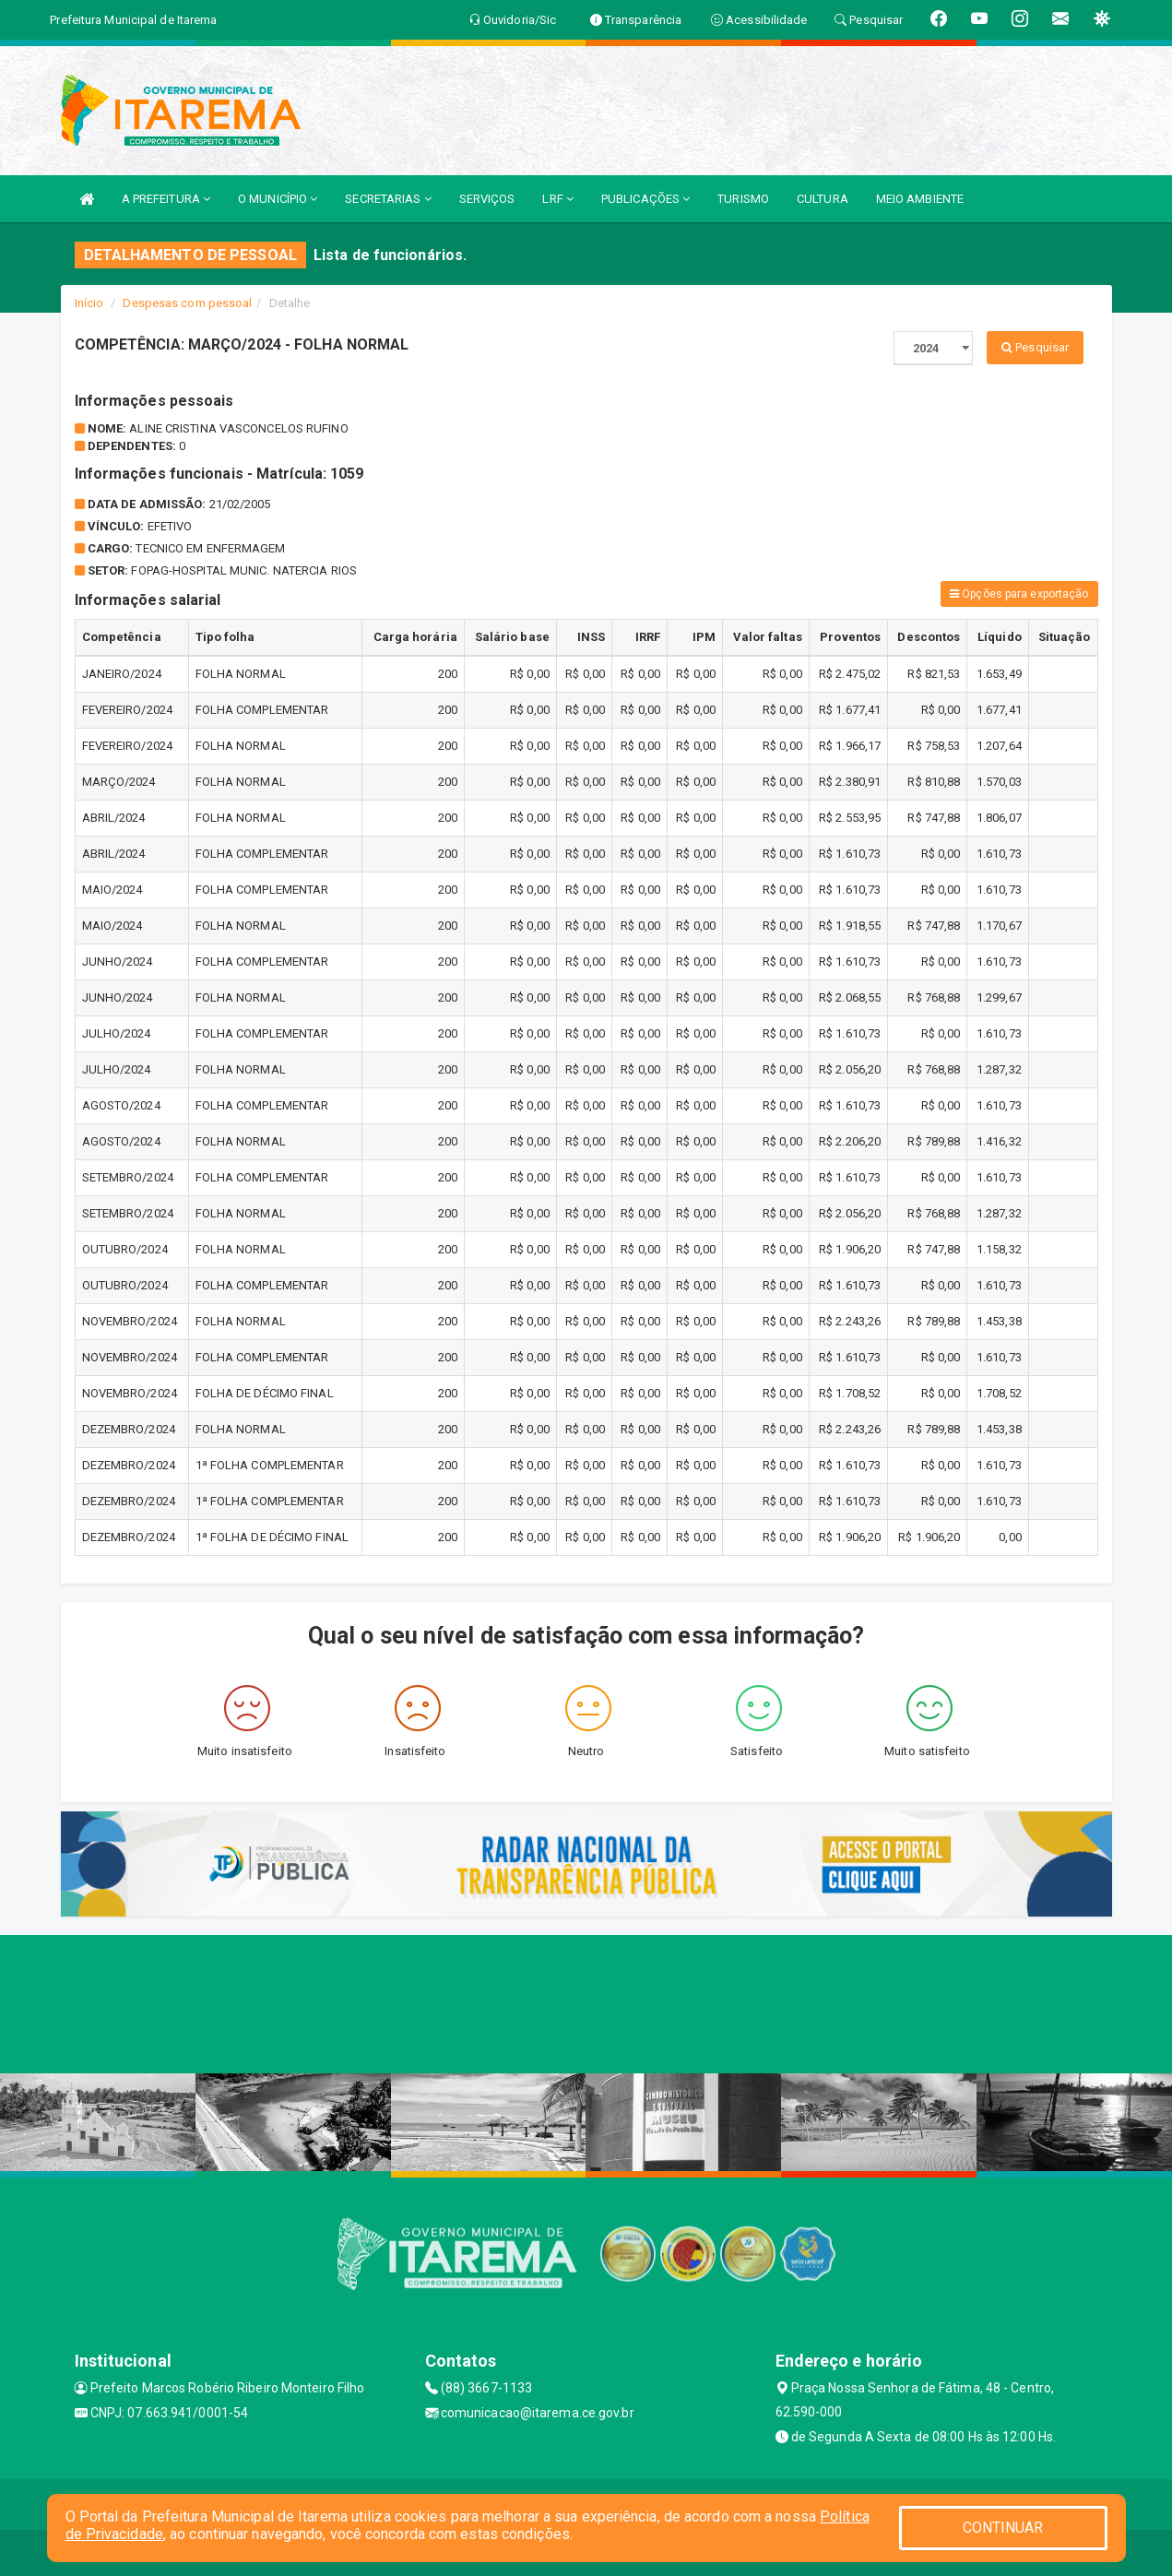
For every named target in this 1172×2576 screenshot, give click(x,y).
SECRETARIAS (388, 199)
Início (89, 303)
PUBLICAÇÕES (645, 199)
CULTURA (822, 199)
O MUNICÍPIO (277, 199)
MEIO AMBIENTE (920, 199)
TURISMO (743, 199)
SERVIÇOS (487, 199)
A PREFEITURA (166, 199)
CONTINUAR (1003, 2527)
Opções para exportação (1019, 594)
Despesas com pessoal (187, 303)
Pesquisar (1035, 347)
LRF (558, 199)
